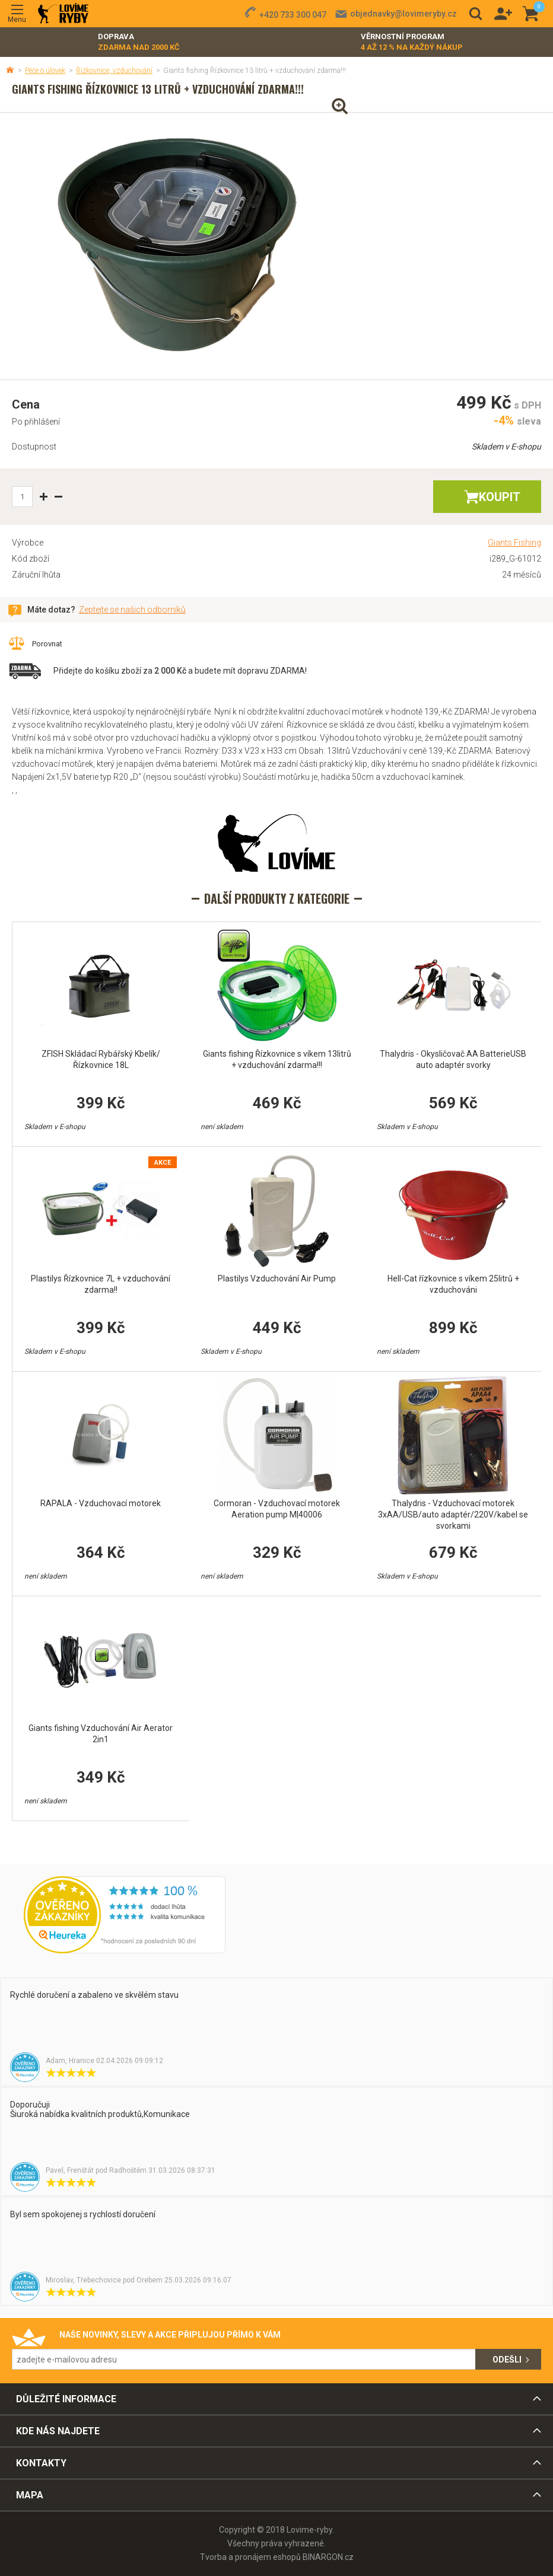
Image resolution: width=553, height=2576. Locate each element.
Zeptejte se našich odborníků (132, 609)
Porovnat (47, 643)
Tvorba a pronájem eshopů (250, 2557)
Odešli (507, 2359)
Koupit (499, 497)
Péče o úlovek (45, 70)
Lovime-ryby (63, 14)
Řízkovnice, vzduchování (114, 70)
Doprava (139, 42)
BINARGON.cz (328, 2557)
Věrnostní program (412, 42)
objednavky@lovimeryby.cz (403, 13)
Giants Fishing (514, 542)
